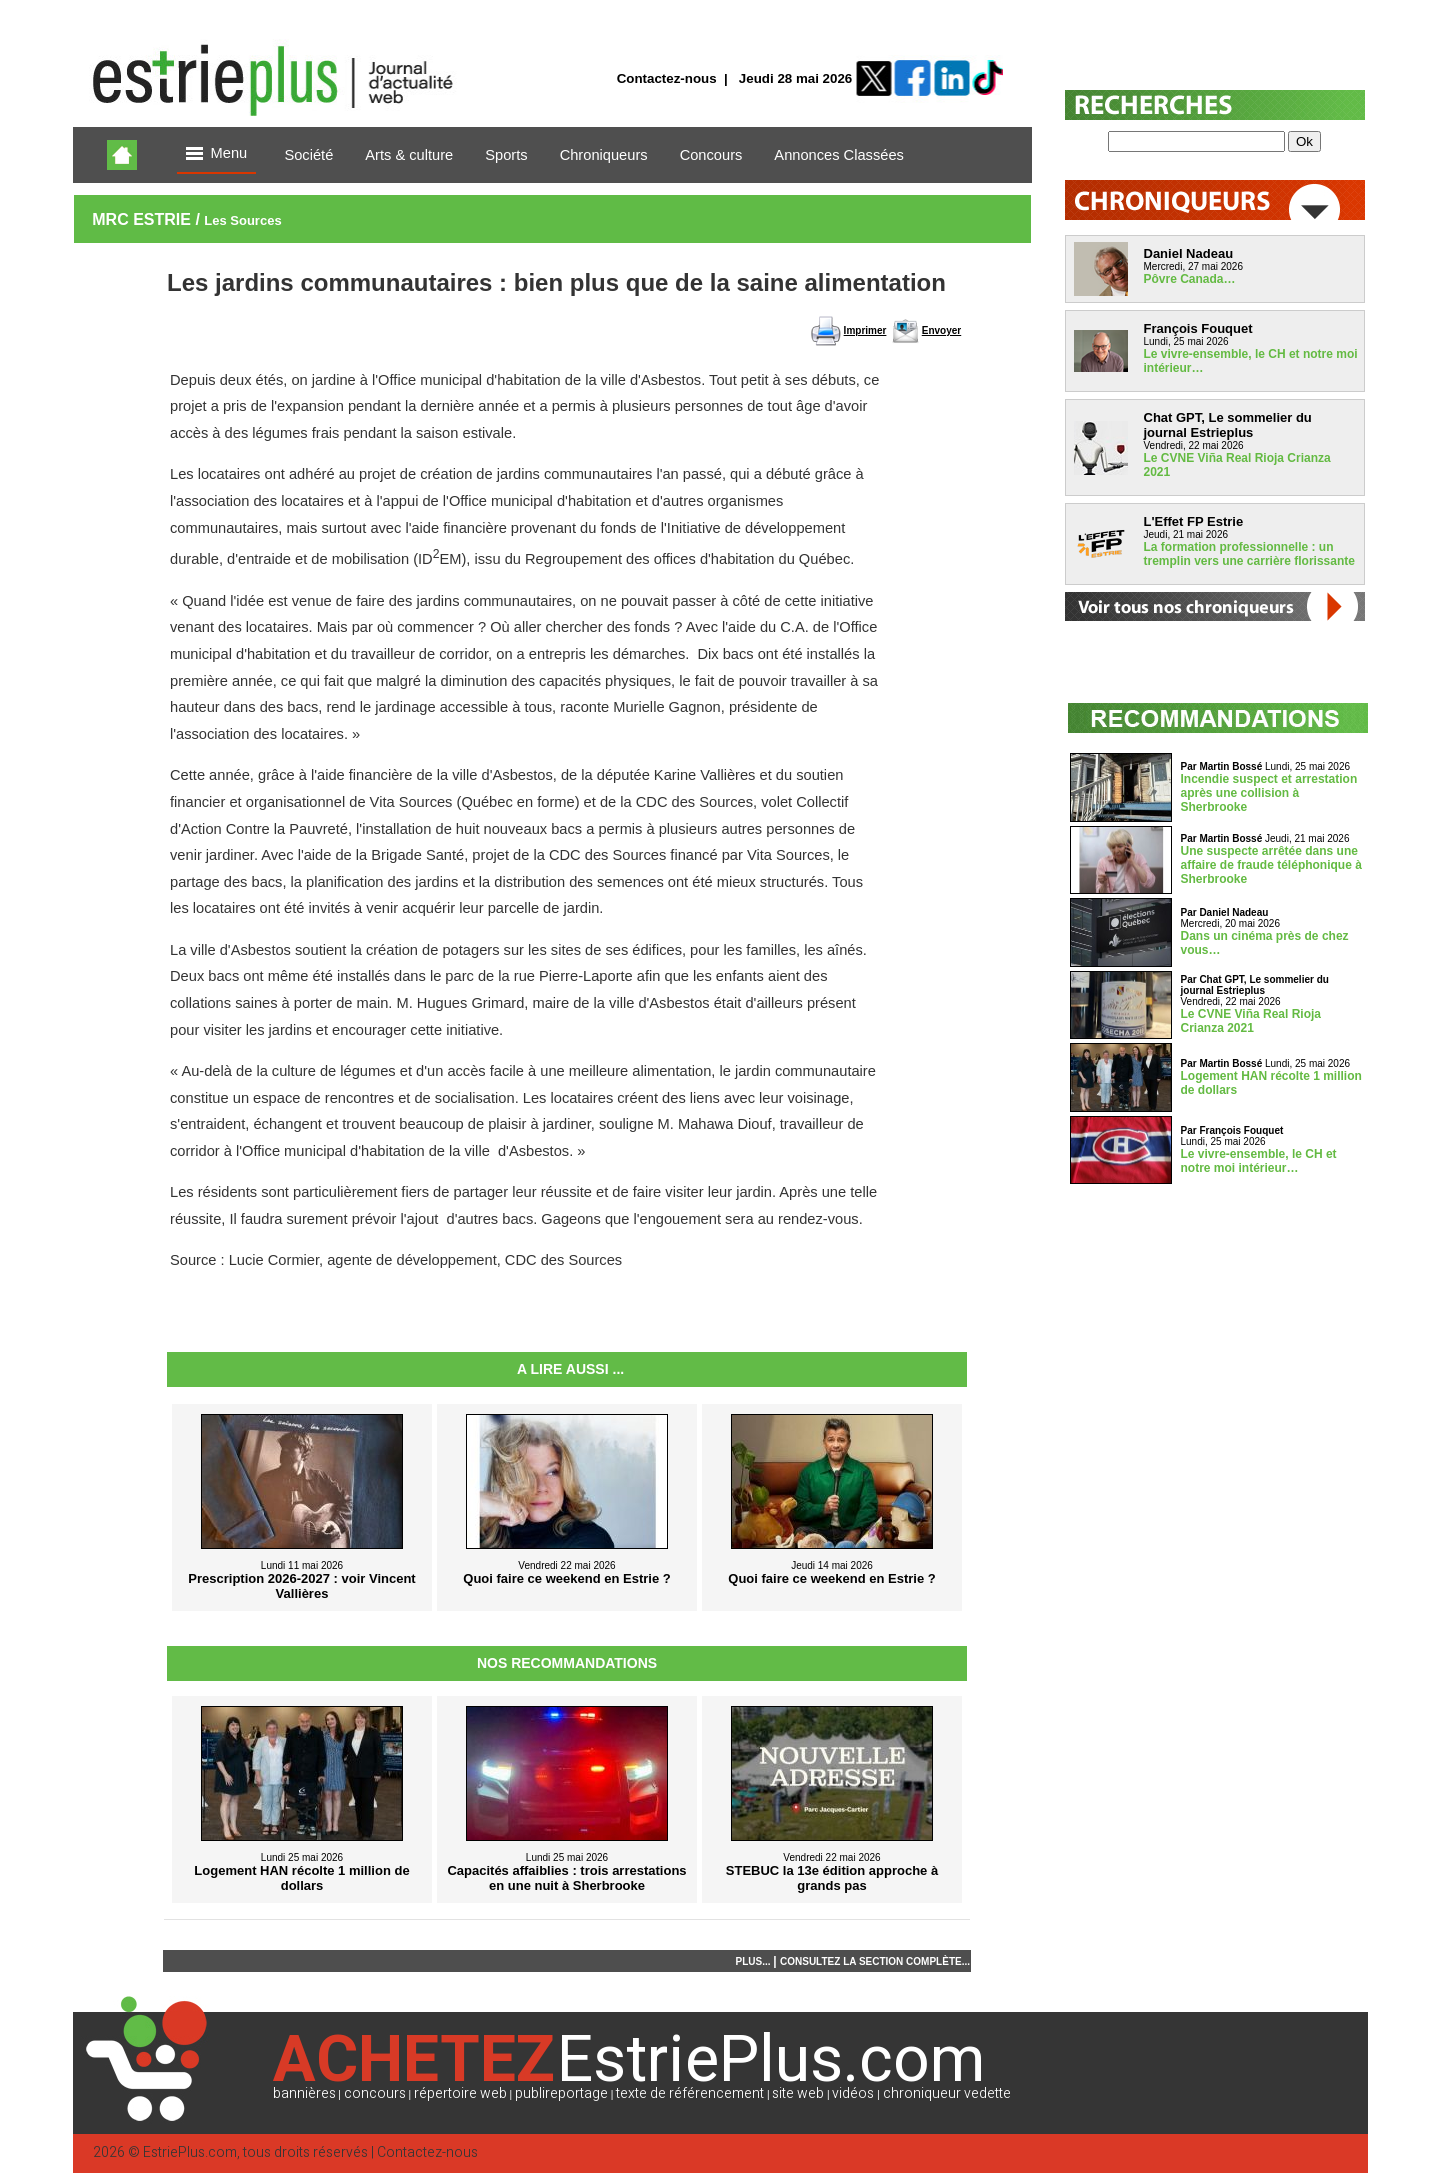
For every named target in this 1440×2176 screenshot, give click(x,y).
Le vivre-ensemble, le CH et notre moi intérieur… (1259, 1161)
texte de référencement (690, 2093)
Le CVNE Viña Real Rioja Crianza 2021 (1251, 1021)
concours (375, 2093)
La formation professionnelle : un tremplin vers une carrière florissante (1249, 554)
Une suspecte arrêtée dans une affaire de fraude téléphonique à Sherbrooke (1271, 865)
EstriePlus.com (190, 2152)
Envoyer (941, 330)
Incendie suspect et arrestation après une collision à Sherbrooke (1269, 793)
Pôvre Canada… (1190, 279)
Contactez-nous (667, 78)
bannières (304, 2093)
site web (798, 2093)
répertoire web (460, 2093)
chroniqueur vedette (947, 2093)
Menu (217, 154)
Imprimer (865, 330)
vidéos (853, 2093)
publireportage (561, 2093)
